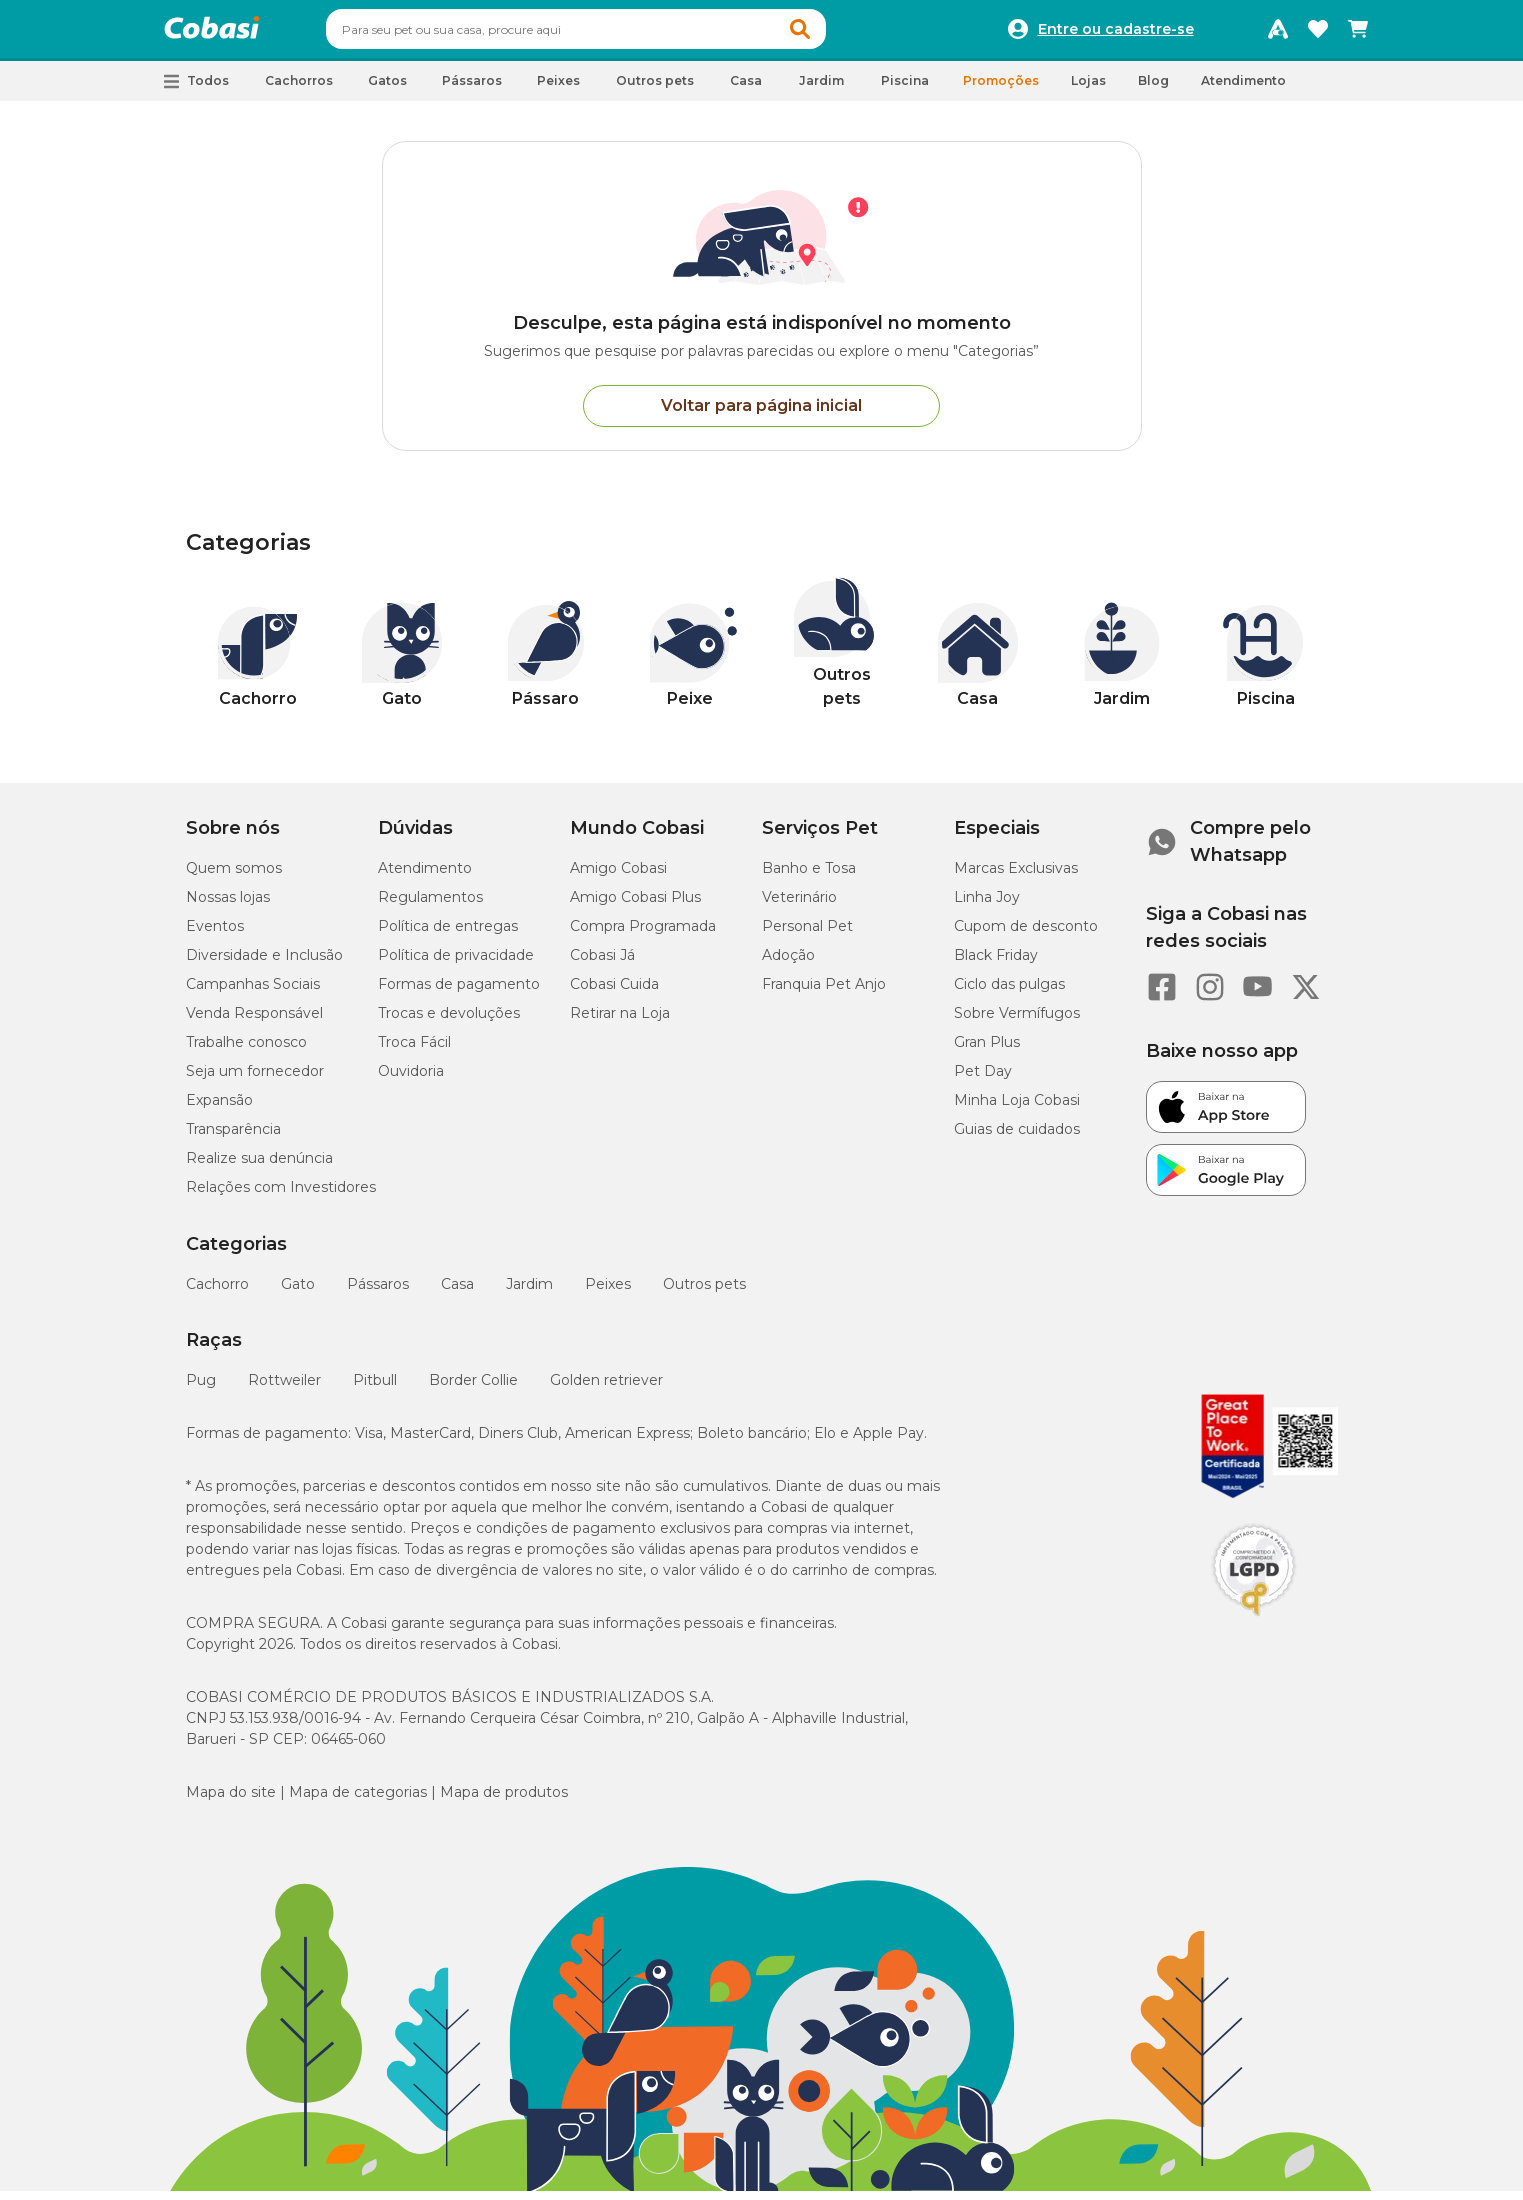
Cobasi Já (602, 964)
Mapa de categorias (358, 1801)
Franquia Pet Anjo (824, 993)
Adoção (788, 964)
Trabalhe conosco (246, 1051)
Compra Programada (643, 935)
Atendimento (1243, 89)
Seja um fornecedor (255, 1080)
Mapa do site (231, 1801)
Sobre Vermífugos (1017, 1022)
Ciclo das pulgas (1009, 993)
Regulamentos (430, 906)
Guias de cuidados (1017, 1138)
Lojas (1088, 89)
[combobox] (614, 34)
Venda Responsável (254, 1022)
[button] (838, 34)
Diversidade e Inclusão (264, 964)
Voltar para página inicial (761, 414)
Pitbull (375, 1389)
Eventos (215, 935)
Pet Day (983, 1080)
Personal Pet (807, 935)
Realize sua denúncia (259, 1167)
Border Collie (473, 1389)
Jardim (529, 1293)
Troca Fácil (414, 1051)
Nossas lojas (228, 906)
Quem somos (234, 877)
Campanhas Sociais (253, 993)
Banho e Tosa (809, 877)
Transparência (233, 1138)
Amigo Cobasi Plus (635, 906)
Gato (298, 1293)
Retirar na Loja (620, 1022)
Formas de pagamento (459, 993)
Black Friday (996, 964)
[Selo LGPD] (1254, 1625)
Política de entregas (448, 935)
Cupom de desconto (1026, 935)
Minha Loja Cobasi (1017, 1109)
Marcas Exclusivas (1016, 877)
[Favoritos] (1318, 34)
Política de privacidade (456, 964)
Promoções (1001, 89)
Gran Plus (987, 1051)
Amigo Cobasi (618, 877)
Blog (1153, 89)
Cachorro (217, 1293)
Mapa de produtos (504, 1801)
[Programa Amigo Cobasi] (1278, 34)
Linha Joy (987, 906)
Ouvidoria (411, 1080)
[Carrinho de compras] (1358, 34)
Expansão (219, 1109)
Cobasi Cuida (614, 993)
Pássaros (378, 1293)
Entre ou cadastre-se (1116, 34)
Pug (201, 1389)
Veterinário (799, 906)
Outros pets (704, 1293)
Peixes (608, 1293)
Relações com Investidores (281, 1196)
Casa (457, 1293)
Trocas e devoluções (449, 1022)
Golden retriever (606, 1389)
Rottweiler (284, 1389)
